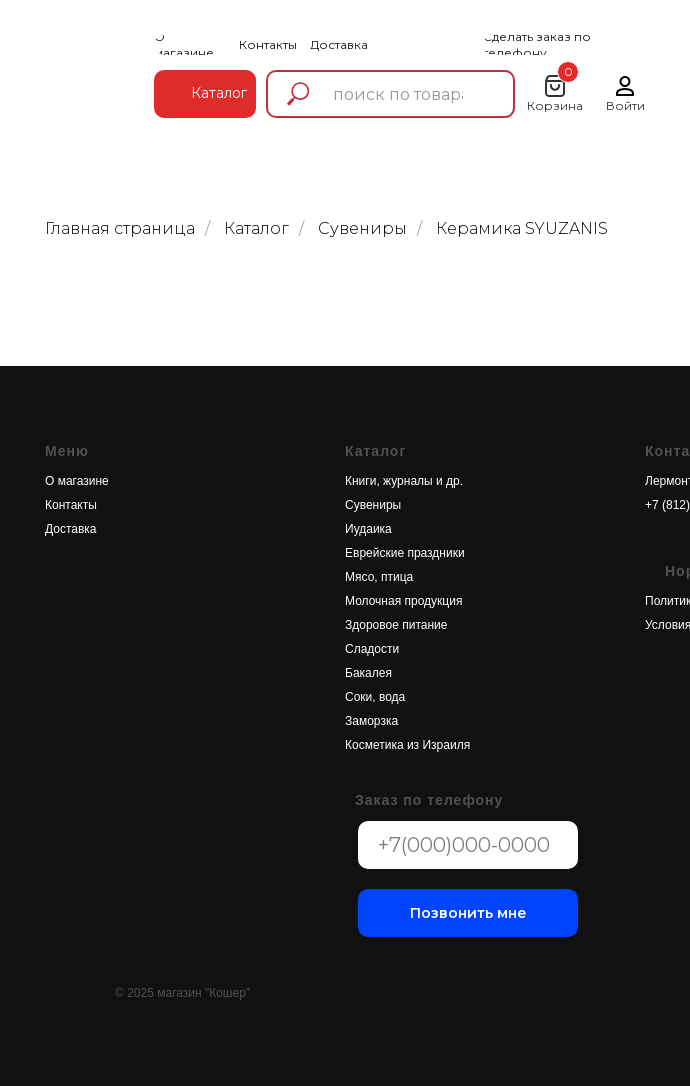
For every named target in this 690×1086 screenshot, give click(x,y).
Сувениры (362, 228)
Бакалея (368, 673)
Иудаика (368, 529)
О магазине (77, 481)
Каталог (256, 228)
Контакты (71, 505)
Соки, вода (375, 697)
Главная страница (120, 228)
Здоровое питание (396, 625)
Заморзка (371, 721)
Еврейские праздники (405, 553)
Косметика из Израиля (407, 745)
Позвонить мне (468, 913)
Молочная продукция (403, 601)
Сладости (372, 649)
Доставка (71, 529)
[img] (84, 73)
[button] (569, 45)
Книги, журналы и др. (404, 481)
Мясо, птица (379, 577)
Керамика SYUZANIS (522, 228)
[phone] (468, 845)
